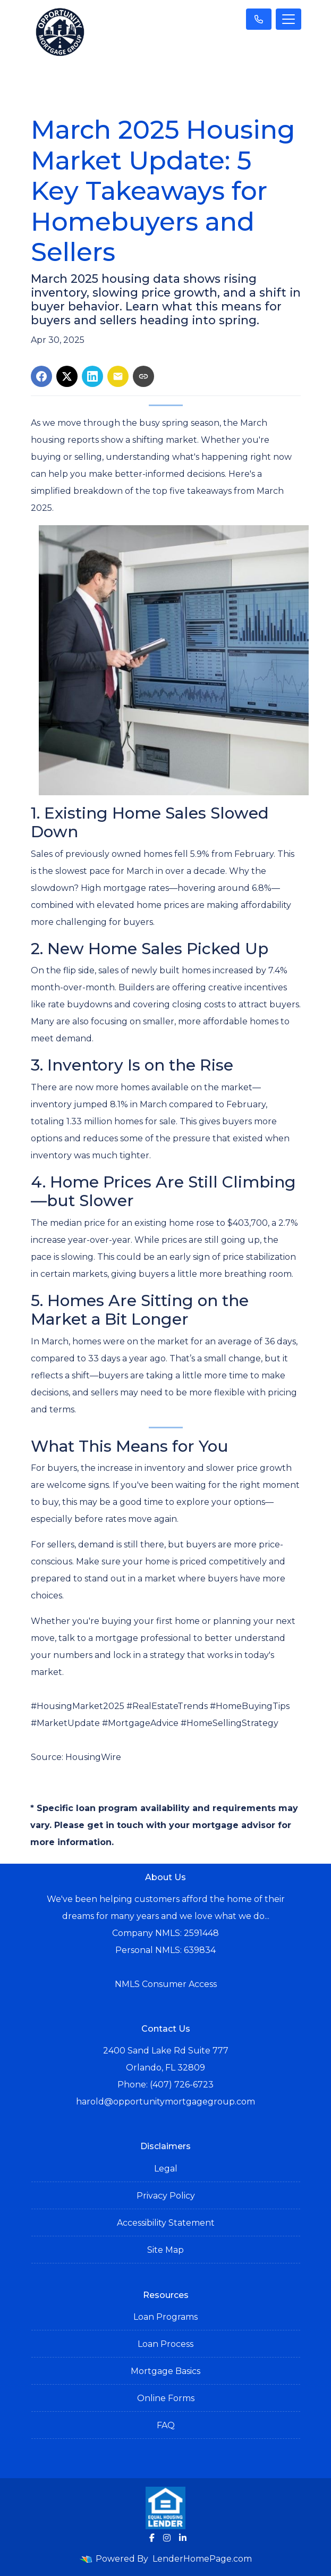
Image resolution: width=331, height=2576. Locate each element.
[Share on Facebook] (41, 376)
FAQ (166, 2425)
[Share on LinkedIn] (92, 376)
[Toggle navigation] (288, 19)
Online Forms (165, 2398)
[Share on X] (67, 376)
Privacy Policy (166, 2196)
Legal (165, 2168)
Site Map (165, 2250)
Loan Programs (165, 2317)
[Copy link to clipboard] (143, 376)
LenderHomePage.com (202, 2559)
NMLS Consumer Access (166, 1984)
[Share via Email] (118, 376)
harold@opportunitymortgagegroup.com (165, 2102)
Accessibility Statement (166, 2223)
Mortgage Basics (165, 2371)
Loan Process (165, 2344)
